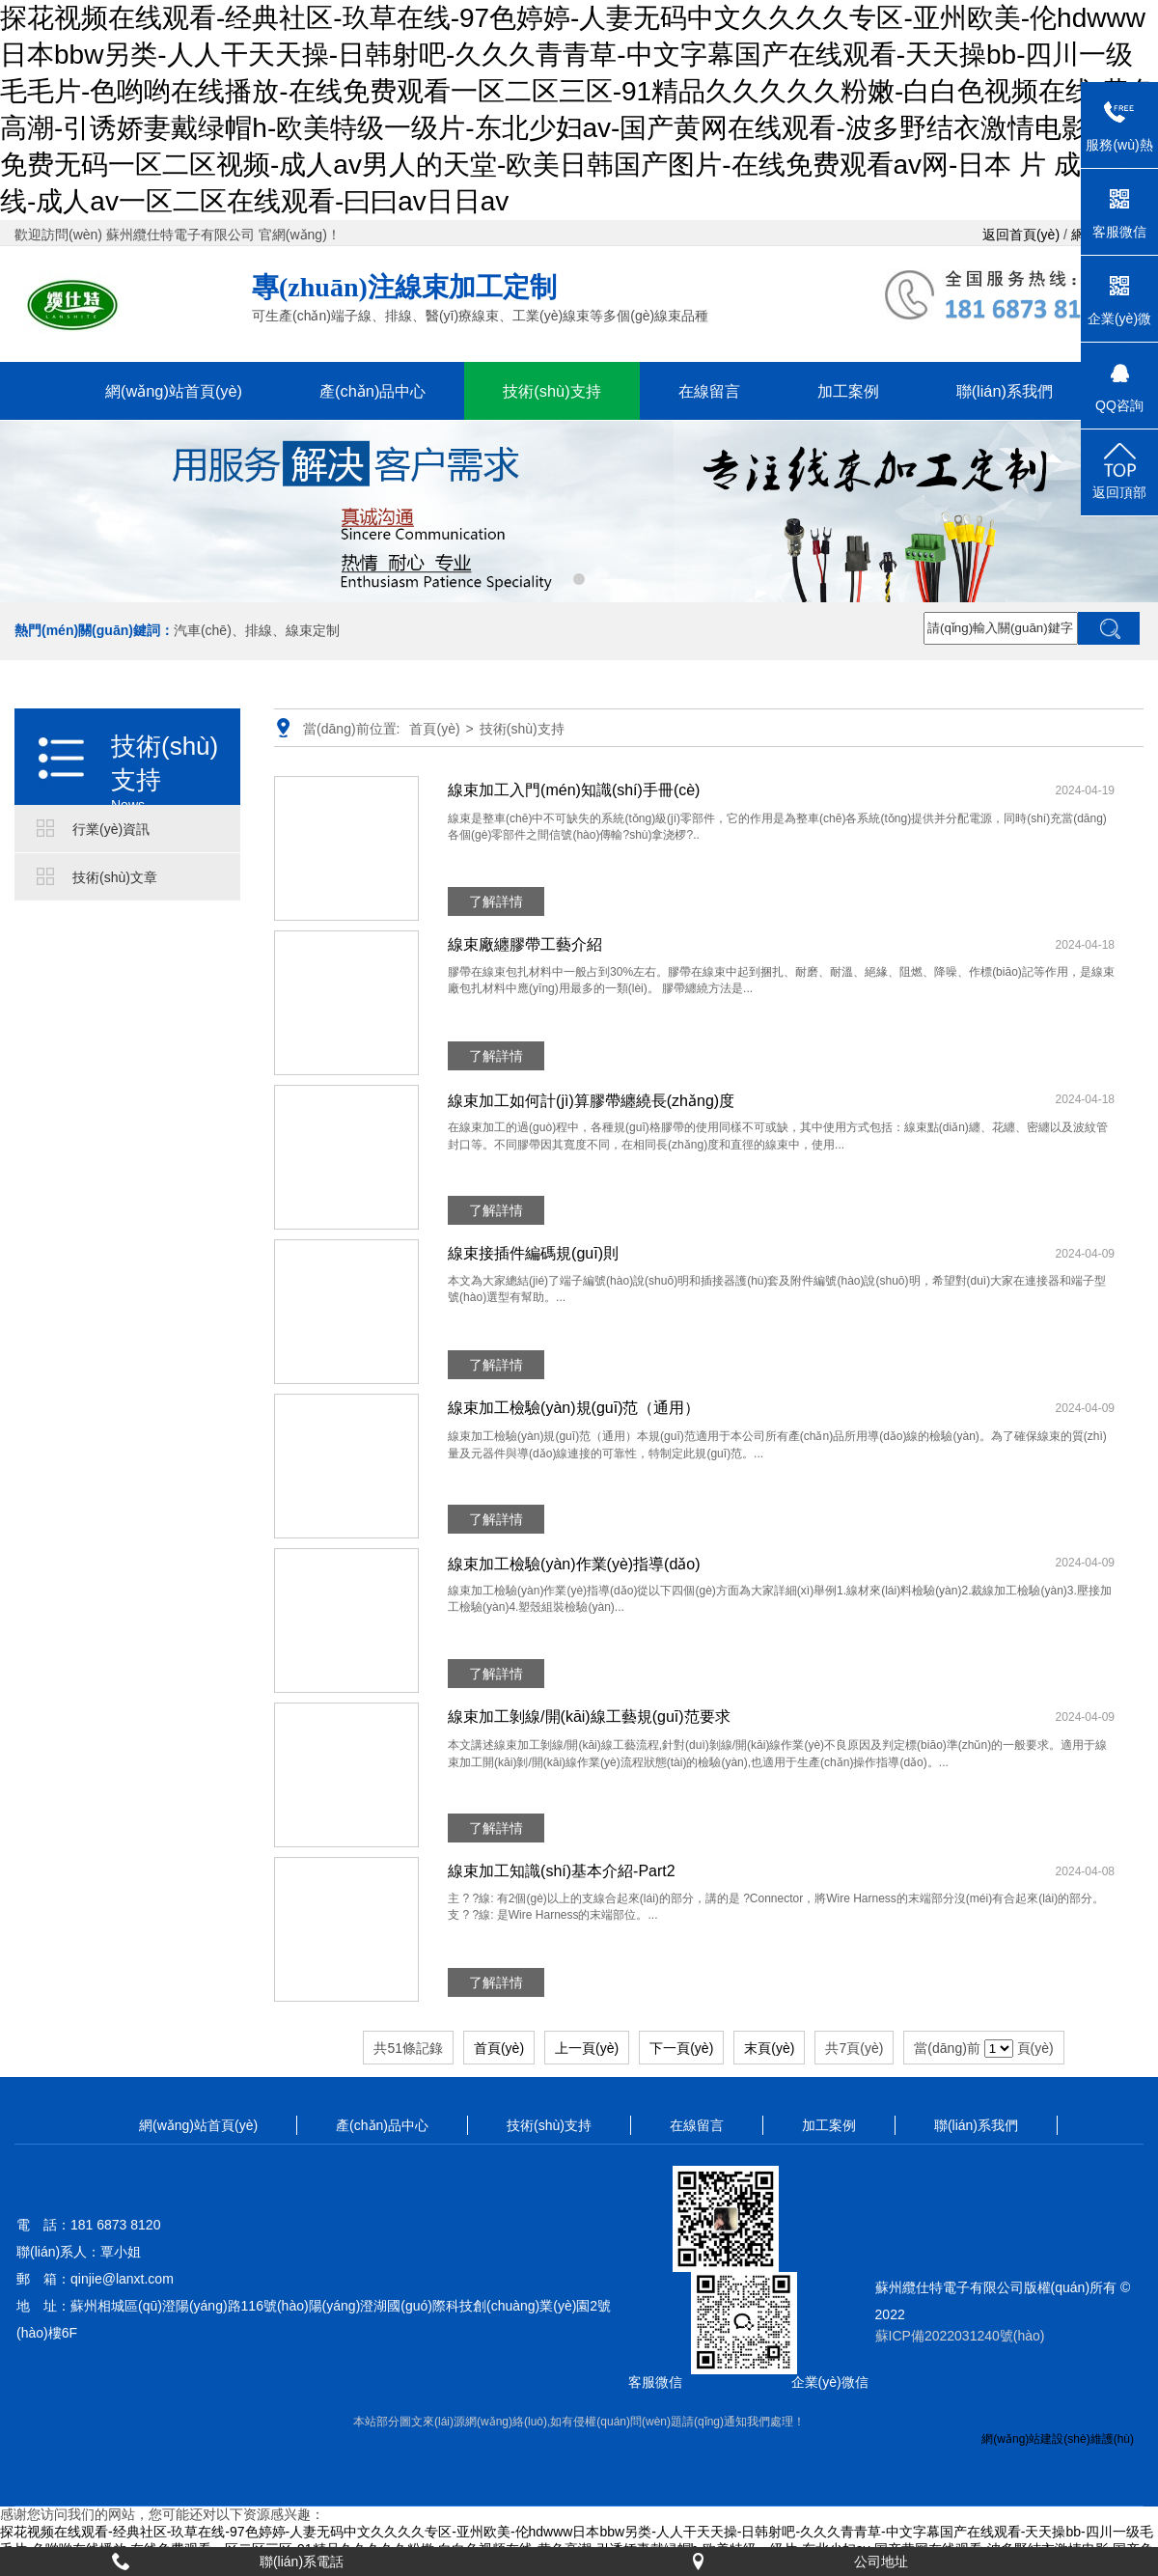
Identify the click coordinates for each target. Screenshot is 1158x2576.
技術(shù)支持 (551, 391)
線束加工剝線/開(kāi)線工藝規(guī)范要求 (589, 1716)
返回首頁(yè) (1021, 234)
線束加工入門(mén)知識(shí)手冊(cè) (574, 790)
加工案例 (848, 391)
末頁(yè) (769, 2048)
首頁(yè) (434, 728)
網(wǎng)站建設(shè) (1035, 2439)
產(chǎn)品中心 (372, 391)
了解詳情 (496, 901)
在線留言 (709, 391)
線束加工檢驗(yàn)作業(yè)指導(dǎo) (574, 1564)
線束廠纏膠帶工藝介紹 (525, 944)
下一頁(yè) (681, 2048)
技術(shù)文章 (114, 877)
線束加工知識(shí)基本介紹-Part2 (562, 1871)
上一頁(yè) (587, 2048)
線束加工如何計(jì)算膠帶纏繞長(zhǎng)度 (591, 1101)
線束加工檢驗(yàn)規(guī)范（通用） (574, 1407)
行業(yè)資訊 (111, 829)
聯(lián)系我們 (1004, 391)
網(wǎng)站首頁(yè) (173, 391)
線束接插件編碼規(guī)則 (533, 1253)
